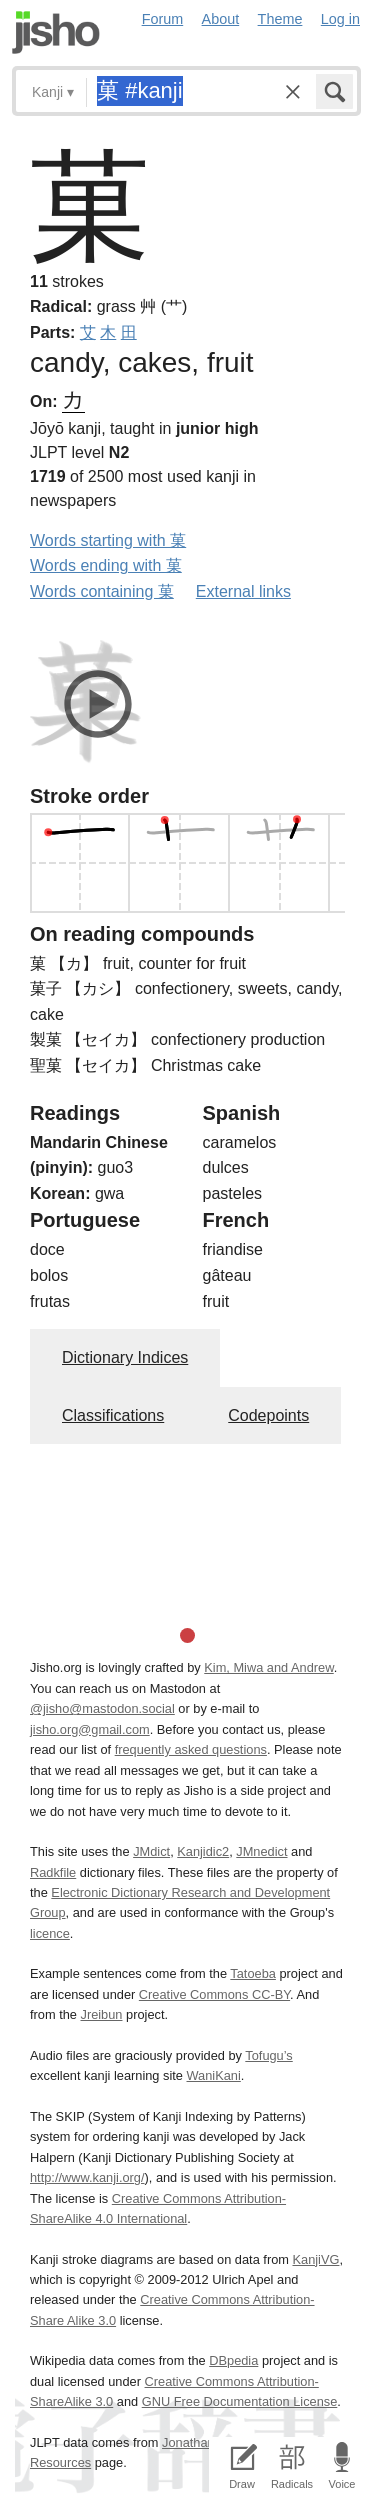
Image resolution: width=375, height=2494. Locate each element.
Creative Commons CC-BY (214, 1994)
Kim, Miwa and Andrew (268, 1667)
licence (50, 1933)
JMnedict (261, 1851)
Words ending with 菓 (106, 565)
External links (243, 591)
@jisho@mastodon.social (102, 1708)
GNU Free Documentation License (240, 2401)
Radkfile (53, 1872)
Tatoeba (253, 1973)
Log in (340, 19)
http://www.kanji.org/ (87, 2177)
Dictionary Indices (125, 1357)
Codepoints (268, 1415)
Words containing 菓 (102, 591)
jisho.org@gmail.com (90, 1729)
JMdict (151, 1851)
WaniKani (214, 2075)
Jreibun (102, 2014)
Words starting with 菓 (108, 540)
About (221, 19)
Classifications (113, 1415)
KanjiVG (315, 2259)
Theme (280, 19)
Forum (163, 19)
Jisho (56, 32)
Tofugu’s (268, 2055)
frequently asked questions (191, 1749)
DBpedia (233, 2360)
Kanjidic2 (203, 1851)
